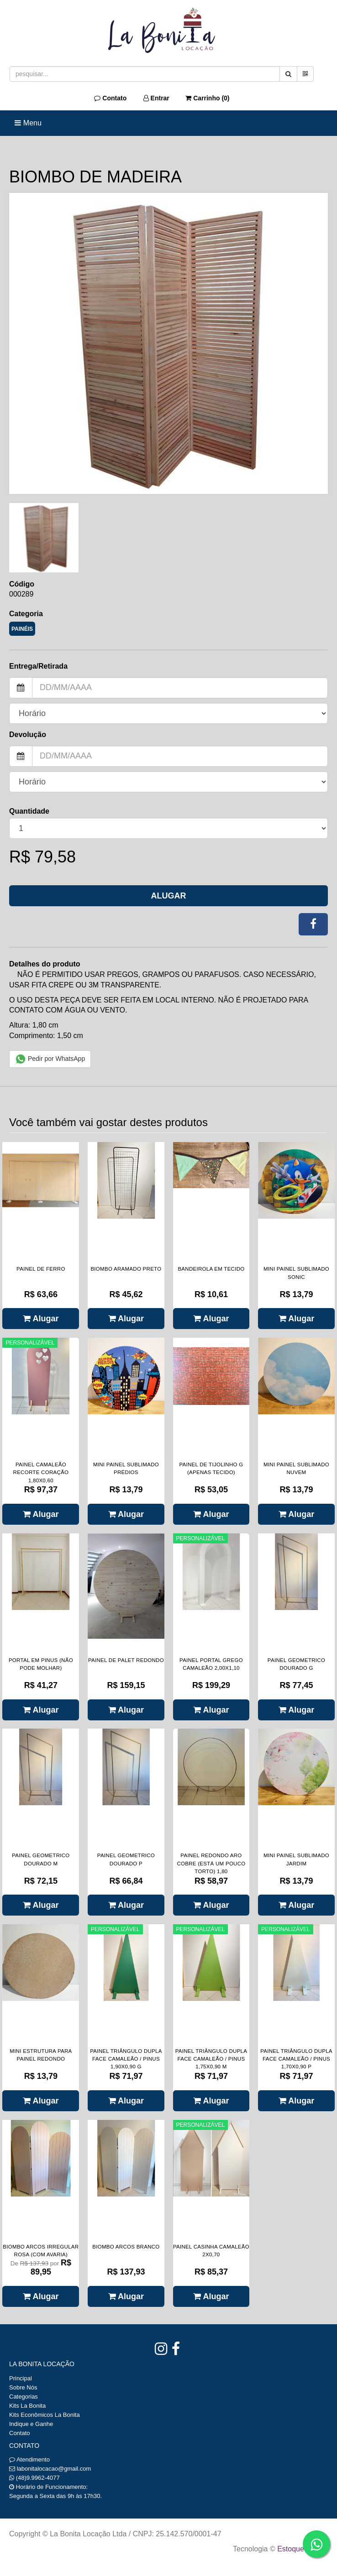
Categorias (23, 2396)
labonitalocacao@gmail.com (54, 2468)
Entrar (156, 98)
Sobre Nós (23, 2387)
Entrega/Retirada (38, 666)
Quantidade (29, 811)
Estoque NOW (300, 2549)
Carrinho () (207, 98)
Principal (20, 2378)
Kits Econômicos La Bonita (44, 2414)
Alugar (168, 895)
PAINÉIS (22, 629)
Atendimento (29, 2459)
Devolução (27, 734)
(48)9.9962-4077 (38, 2477)
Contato (110, 98)
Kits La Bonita (27, 2405)
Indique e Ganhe (31, 2423)
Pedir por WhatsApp (50, 1059)
